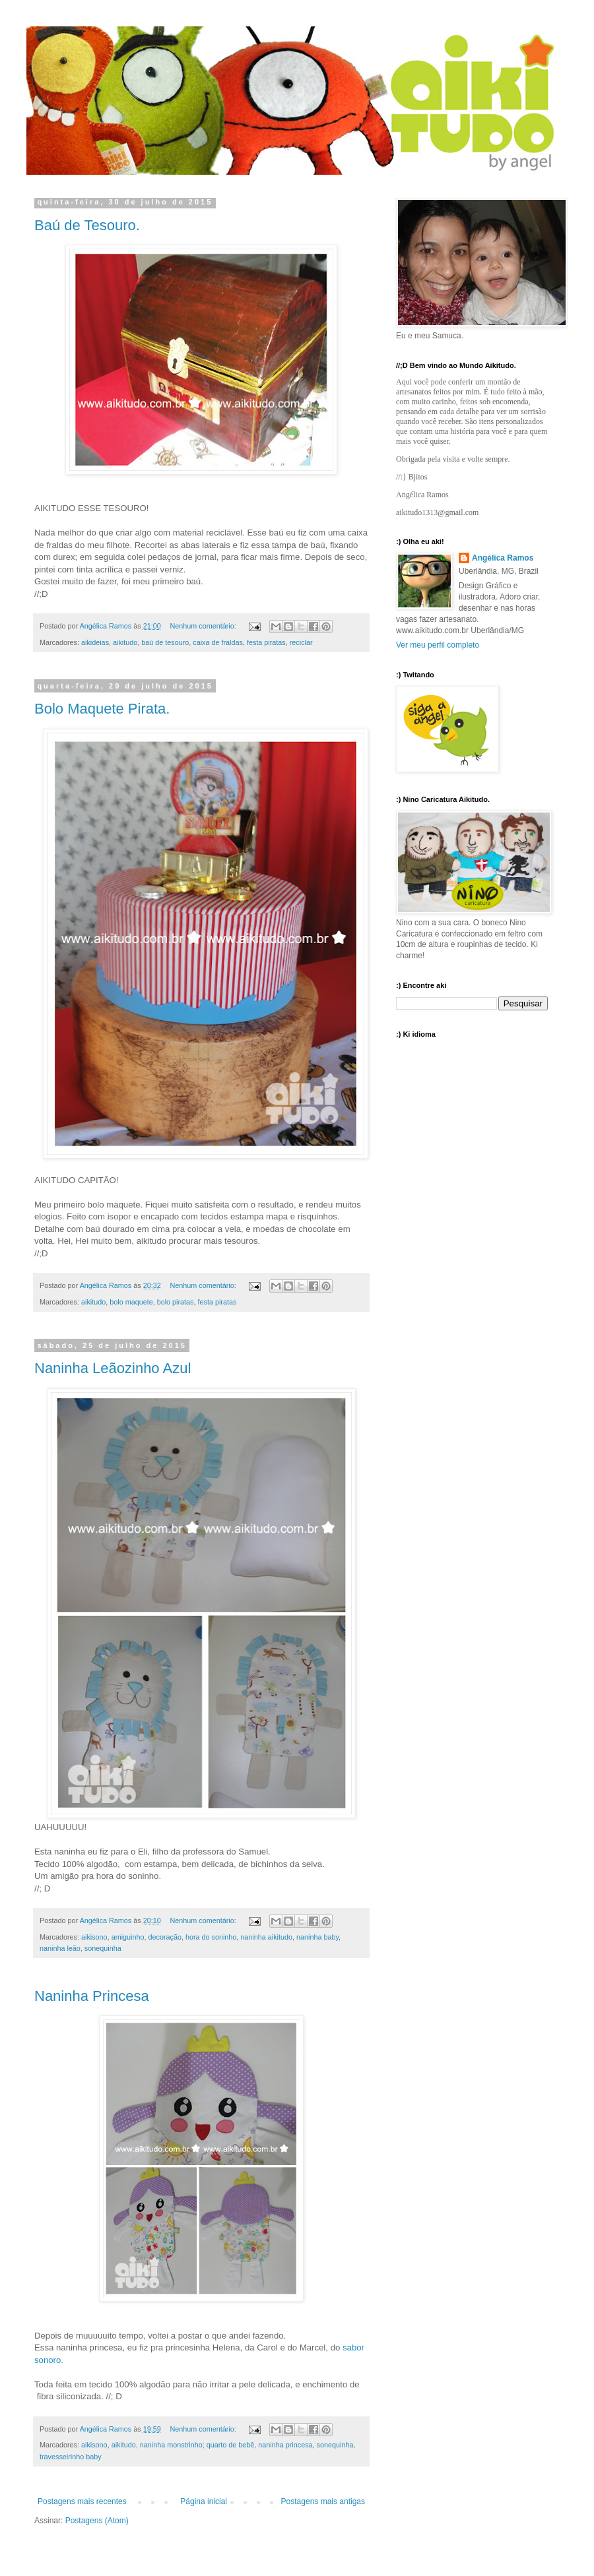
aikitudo (125, 642)
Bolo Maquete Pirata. (102, 708)
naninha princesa (285, 2445)
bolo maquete (131, 1302)
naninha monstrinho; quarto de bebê (197, 2445)
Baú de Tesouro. (87, 225)
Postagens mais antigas (323, 2501)
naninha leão (60, 1948)
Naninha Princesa (91, 1996)
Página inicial (203, 2501)
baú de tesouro (165, 642)
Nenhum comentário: (204, 626)
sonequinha (102, 1948)
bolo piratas (175, 1302)
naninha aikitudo (266, 1937)
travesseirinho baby (71, 2457)
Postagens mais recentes (82, 2501)
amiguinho (128, 1937)
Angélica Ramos (502, 558)
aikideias (95, 642)
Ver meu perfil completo (437, 645)
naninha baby (317, 1937)
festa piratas (266, 642)
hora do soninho (210, 1937)
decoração (164, 1937)
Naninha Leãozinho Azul (112, 1368)
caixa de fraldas (218, 642)
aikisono (94, 1937)
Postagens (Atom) (97, 2520)
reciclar (301, 642)
